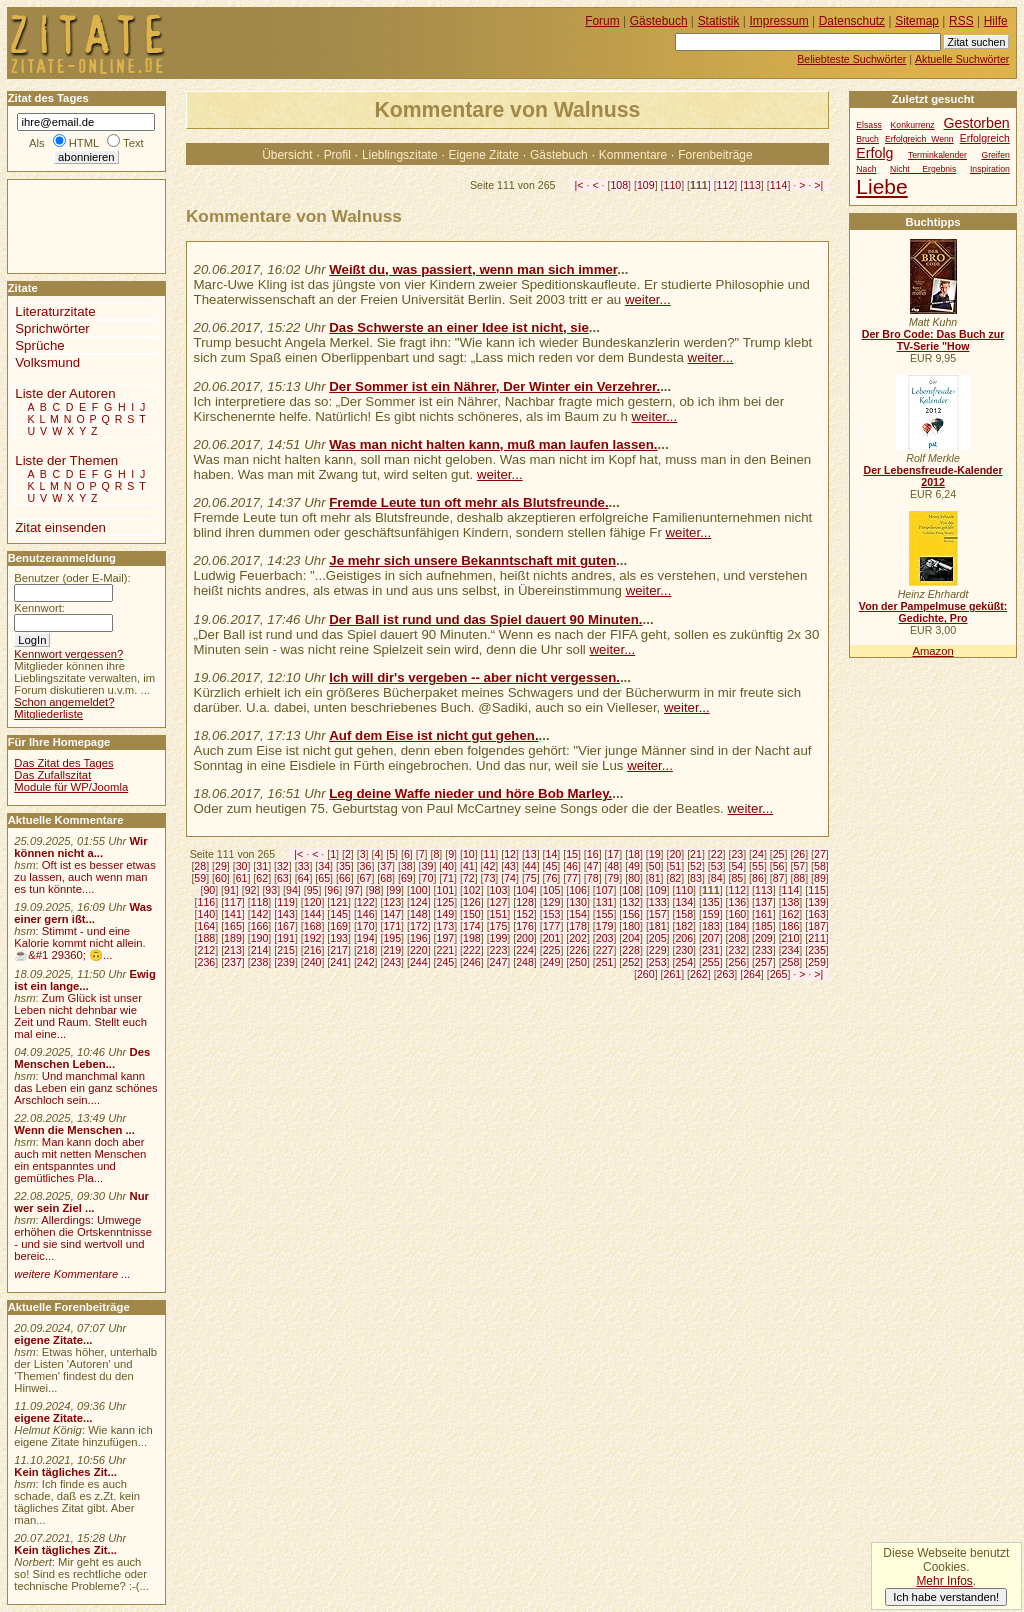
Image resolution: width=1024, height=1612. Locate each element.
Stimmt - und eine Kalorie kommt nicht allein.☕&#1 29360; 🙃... (80, 943)
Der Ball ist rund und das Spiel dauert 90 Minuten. (485, 619)
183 (711, 926)
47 (593, 866)
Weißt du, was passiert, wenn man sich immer (473, 269)
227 (605, 950)
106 (578, 890)
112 (726, 185)
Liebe (881, 186)
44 (531, 866)
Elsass (868, 125)
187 (817, 926)
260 (646, 974)
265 (779, 974)
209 (764, 938)
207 (711, 938)
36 (366, 866)
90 (209, 890)
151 (499, 914)
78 (593, 878)
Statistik (719, 21)
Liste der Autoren (65, 393)
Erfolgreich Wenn (919, 139)
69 (407, 878)
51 (675, 866)
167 (286, 926)
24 (758, 854)
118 (260, 902)
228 (631, 950)
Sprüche (39, 345)
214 (260, 950)
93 (271, 890)
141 (233, 914)
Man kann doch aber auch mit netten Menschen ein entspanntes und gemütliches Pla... (80, 1160)
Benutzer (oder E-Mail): (72, 578)
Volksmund (47, 362)
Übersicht (287, 155)
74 (510, 878)
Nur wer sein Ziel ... (81, 1202)
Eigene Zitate (484, 155)
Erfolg (874, 153)
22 (717, 854)
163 (817, 914)
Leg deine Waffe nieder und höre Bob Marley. (470, 793)
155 (605, 914)
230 (684, 950)
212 (207, 950)
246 (472, 962)
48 (613, 866)
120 (313, 902)
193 (339, 938)
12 (510, 854)
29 (221, 866)
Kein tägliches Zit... (65, 1472)
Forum (602, 21)
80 (634, 878)
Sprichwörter (52, 328)
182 (684, 926)
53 (717, 866)
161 (764, 914)
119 (286, 902)
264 (752, 974)
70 (428, 878)
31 (262, 866)
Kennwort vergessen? (68, 654)
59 (200, 878)
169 (339, 926)
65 (324, 878)
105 (552, 890)
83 (696, 878)
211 (817, 938)
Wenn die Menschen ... (74, 1130)
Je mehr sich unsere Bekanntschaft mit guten (472, 560)
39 (428, 866)
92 (251, 890)
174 (472, 926)
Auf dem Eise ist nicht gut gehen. (433, 735)
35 (345, 866)
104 (525, 890)
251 (605, 962)
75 (531, 878)
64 (304, 878)
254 (684, 962)
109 (646, 185)
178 (578, 926)
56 (779, 866)
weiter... (648, 299)
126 (472, 902)
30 (242, 866)
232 (738, 950)
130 (578, 902)
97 (354, 890)
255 (711, 962)
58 (820, 866)
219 (392, 950)
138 (791, 902)
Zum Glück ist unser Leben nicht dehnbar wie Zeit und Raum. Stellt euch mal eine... (80, 1016)
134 (684, 902)
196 (419, 938)
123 (392, 902)
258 (791, 962)
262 (699, 974)
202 (578, 938)
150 (472, 914)
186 (791, 926)
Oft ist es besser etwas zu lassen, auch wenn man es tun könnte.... (85, 877)
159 (711, 914)
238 (260, 962)
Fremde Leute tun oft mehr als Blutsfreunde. (468, 502)
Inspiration (990, 169)
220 (419, 950)
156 (631, 914)
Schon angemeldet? (64, 702)
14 (552, 854)
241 (339, 962)
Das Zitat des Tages (63, 763)
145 (339, 914)
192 (313, 938)
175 (499, 926)
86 (758, 878)
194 (366, 938)
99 (395, 890)
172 (419, 926)
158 (684, 914)
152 (525, 914)
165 (233, 926)
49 (634, 866)
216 (313, 950)
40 (448, 866)
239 (286, 962)
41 (469, 866)
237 (233, 962)
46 (572, 866)
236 (207, 962)
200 (525, 938)
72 (469, 878)
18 (634, 854)
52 (696, 866)
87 (779, 878)
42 (490, 866)
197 (445, 938)
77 (572, 878)
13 (531, 854)
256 (738, 962)
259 (817, 962)
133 (658, 902)
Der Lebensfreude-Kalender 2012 (932, 476)
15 (572, 854)
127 (499, 902)
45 (552, 866)
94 (292, 890)
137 (764, 902)
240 (313, 962)
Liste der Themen (66, 460)
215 (286, 950)
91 (230, 890)
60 (221, 878)
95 (313, 890)
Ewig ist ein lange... (85, 980)
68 (386, 878)
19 (655, 854)
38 (407, 866)
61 (242, 878)
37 (386, 866)
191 (286, 938)
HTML (84, 143)
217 (339, 950)
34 (324, 866)
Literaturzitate (55, 311)
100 (419, 890)
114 (779, 185)
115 (817, 890)
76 (552, 878)
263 (726, 974)
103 (499, 890)
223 (499, 950)
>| (818, 185)
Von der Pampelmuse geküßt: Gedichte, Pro (933, 612)
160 (738, 914)
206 (684, 938)
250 (578, 962)
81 (655, 878)
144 (313, 914)
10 (469, 854)
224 (525, 950)
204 (631, 938)
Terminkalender (937, 155)
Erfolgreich (985, 138)
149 (445, 914)
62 (262, 878)
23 (737, 854)
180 (631, 926)
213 (233, 950)
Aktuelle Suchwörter (962, 59)
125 (445, 902)
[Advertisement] (68, 225)
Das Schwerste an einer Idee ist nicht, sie (459, 327)
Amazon (932, 651)
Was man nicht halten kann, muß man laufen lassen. (493, 444)
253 (658, 962)
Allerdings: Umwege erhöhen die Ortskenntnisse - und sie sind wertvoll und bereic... (83, 1238)
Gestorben (977, 123)
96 (333, 890)
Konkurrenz (913, 125)
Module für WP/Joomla (71, 787)
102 (472, 890)
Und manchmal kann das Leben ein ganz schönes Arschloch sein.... (85, 1088)
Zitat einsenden (60, 527)
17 (613, 854)
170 (366, 926)
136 (738, 902)
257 (764, 962)
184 (738, 926)
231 (711, 950)
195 (392, 938)
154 (578, 914)
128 (525, 902)
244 (419, 962)
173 (445, 926)
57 (799, 866)
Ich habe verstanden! (946, 1597)
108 (619, 185)
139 (817, 902)
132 (631, 902)
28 (200, 866)
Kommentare (633, 155)
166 (260, 926)
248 (525, 962)
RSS (961, 21)
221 (445, 950)
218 (366, 950)
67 (366, 878)
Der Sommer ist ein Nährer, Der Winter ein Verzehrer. (494, 386)
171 (392, 926)
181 (658, 926)
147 (392, 914)
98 (375, 890)
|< (579, 185)
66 (345, 878)
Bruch (867, 139)
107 (605, 890)
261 (673, 974)
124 (419, 902)
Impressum (779, 21)
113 (752, 185)
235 (817, 950)
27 (820, 854)
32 (283, 866)
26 (799, 854)
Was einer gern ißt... (83, 913)
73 (490, 878)
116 (207, 902)
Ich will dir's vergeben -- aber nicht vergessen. (474, 677)
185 (764, 926)
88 (799, 878)
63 (283, 878)
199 (499, 938)
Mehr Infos (944, 1581)
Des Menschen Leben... (82, 1058)
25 (779, 854)
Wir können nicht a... (80, 847)
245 (445, 962)
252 (631, 962)
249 (552, 962)
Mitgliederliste (48, 714)
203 (605, 938)
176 (525, 926)
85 (737, 878)
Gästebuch (559, 155)
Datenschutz (852, 21)
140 (207, 914)
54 (737, 866)
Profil (337, 155)
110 (673, 185)
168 (313, 926)
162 (791, 914)
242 (366, 962)
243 (392, 962)
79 (613, 878)
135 (711, 902)
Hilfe (996, 21)
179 (605, 926)
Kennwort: (39, 608)
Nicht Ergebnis (923, 169)
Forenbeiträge (715, 155)
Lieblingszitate (400, 155)
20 (675, 854)
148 (419, 914)
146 (366, 914)
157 (658, 914)
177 (552, 926)
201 (552, 938)
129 (552, 902)
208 (738, 938)
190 (260, 938)
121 (339, 902)
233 (764, 950)
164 (207, 926)
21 (696, 854)
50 (655, 866)
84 (717, 878)
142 (260, 914)
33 (304, 866)
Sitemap (917, 21)
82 (675, 878)
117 (233, 902)
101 (445, 890)
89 (820, 878)
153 (552, 914)
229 (658, 950)
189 (233, 938)
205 (658, 938)
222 (472, 950)
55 (758, 866)
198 (472, 938)
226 (578, 950)
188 (207, 938)
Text (133, 143)
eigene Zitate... (53, 1340)
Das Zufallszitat (52, 775)
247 (499, 962)
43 (510, 866)
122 (366, 902)
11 (490, 854)
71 (448, 878)
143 (286, 914)
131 (605, 902)
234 (791, 950)
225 (552, 950)
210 (791, 938)
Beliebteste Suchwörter (851, 59)
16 (593, 854)
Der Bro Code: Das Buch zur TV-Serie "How (933, 340)
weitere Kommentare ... (72, 1274)
